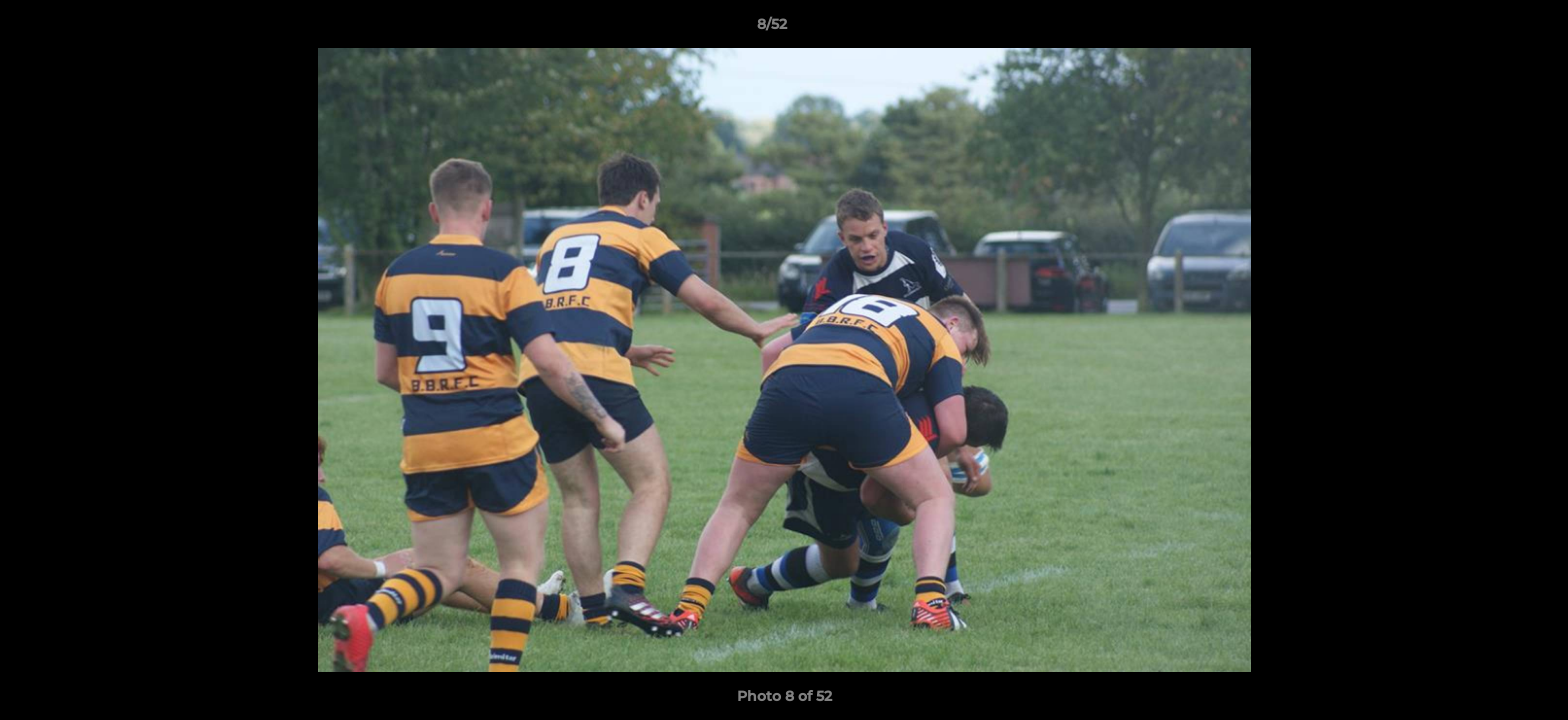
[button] (1484, 29)
